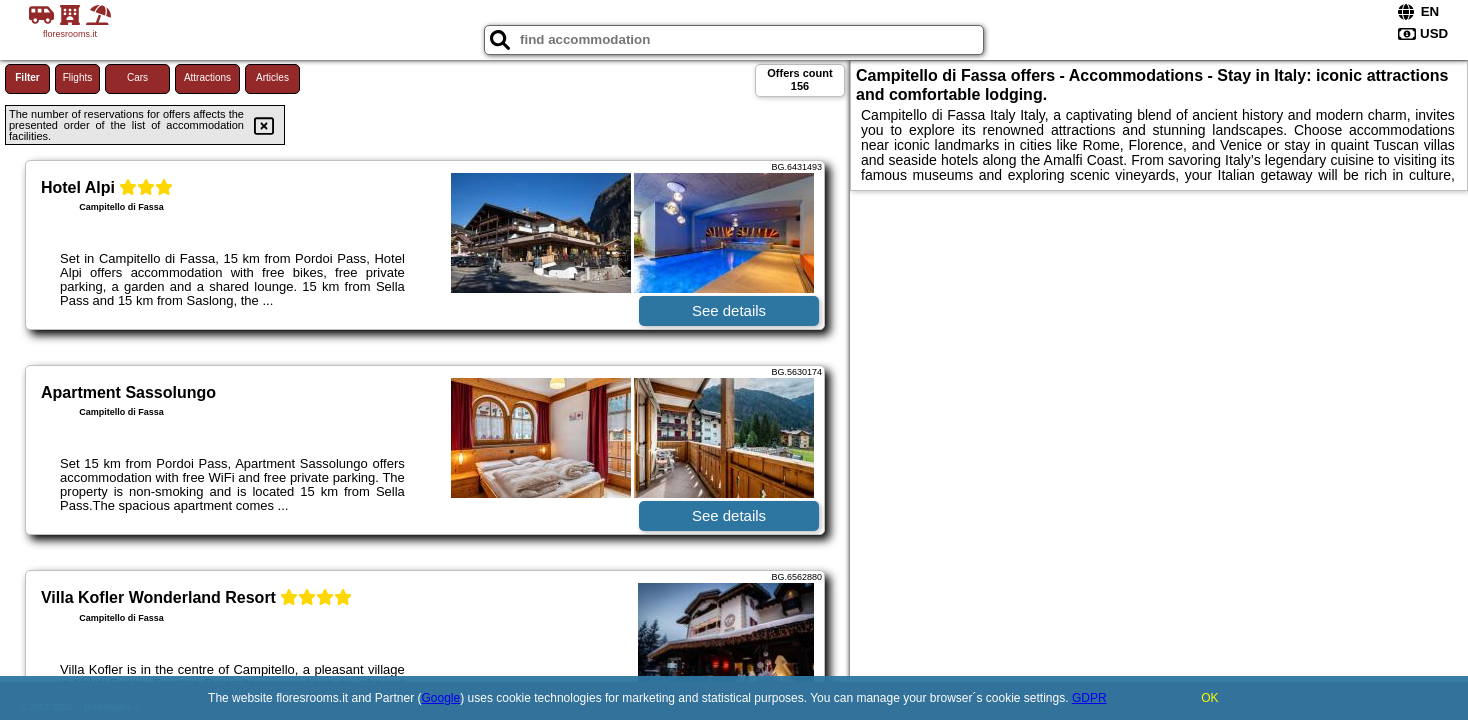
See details (729, 310)
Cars (137, 77)
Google (441, 698)
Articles (272, 77)
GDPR (1089, 698)
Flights (77, 77)
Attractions (207, 77)
